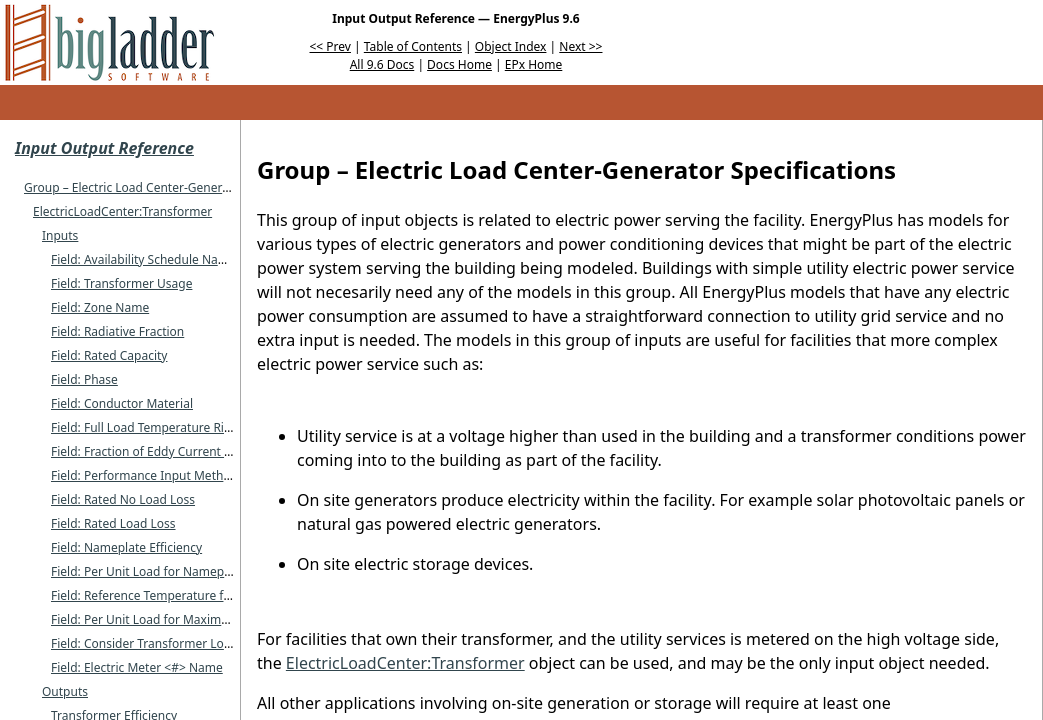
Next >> (580, 46)
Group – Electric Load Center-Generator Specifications (175, 187)
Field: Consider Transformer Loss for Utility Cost (185, 643)
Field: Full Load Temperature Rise (144, 427)
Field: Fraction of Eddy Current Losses (156, 451)
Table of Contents (413, 46)
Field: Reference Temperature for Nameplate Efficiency (204, 595)
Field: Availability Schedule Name (143, 259)
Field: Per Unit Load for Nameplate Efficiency (176, 571)
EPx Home (534, 64)
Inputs (60, 235)
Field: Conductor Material (122, 403)
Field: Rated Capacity (109, 355)
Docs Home (459, 64)
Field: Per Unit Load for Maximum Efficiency (173, 619)
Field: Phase (84, 379)
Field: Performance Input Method (144, 475)
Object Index (511, 46)
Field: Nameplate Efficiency (126, 547)
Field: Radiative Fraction (117, 331)
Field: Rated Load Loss (113, 523)
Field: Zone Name (100, 307)
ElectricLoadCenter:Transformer (122, 211)
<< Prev (330, 46)
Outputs (65, 691)
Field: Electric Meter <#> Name (137, 667)
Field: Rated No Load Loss (123, 499)
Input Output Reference (104, 148)
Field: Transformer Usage (121, 283)
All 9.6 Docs (382, 64)
